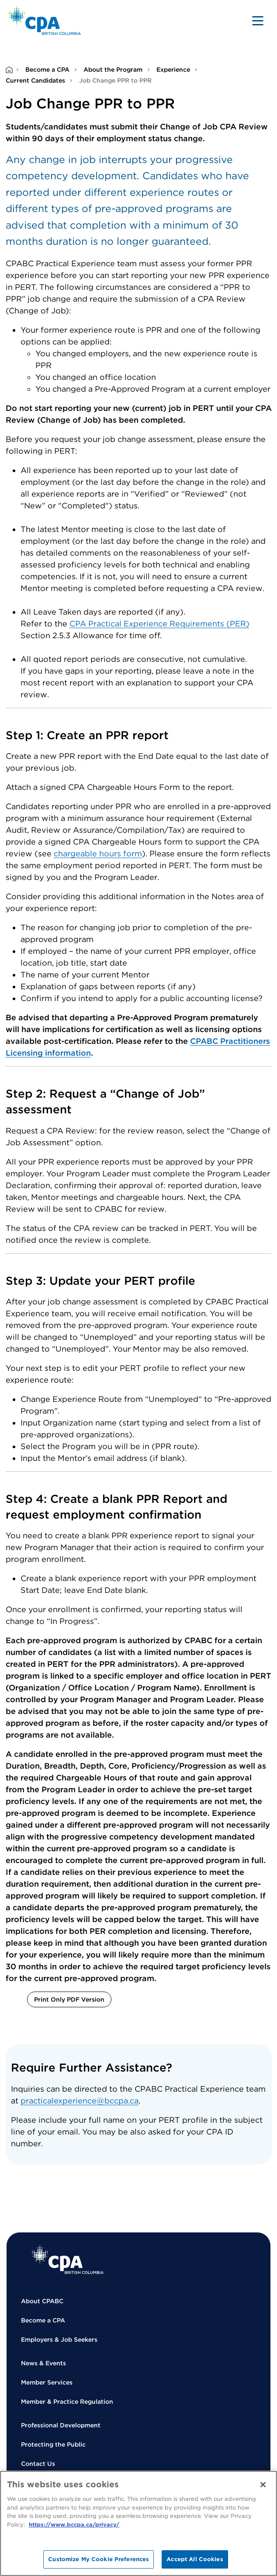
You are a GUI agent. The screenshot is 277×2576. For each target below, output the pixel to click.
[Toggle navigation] (257, 20)
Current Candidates (35, 80)
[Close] (263, 2484)
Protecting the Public (53, 2444)
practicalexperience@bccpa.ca (79, 2100)
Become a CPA (47, 69)
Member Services (47, 2382)
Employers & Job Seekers (59, 2339)
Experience (173, 69)
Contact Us (38, 2463)
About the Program (112, 69)
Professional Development (60, 2425)
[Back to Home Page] (45, 21)
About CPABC (42, 2301)
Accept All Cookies (194, 2559)
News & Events (43, 2363)
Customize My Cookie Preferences (98, 2559)
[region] (138, 2523)
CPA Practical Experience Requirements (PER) (159, 623)
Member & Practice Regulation (67, 2401)
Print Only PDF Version (69, 1999)
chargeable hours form (98, 853)
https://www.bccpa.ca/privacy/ (74, 2524)
